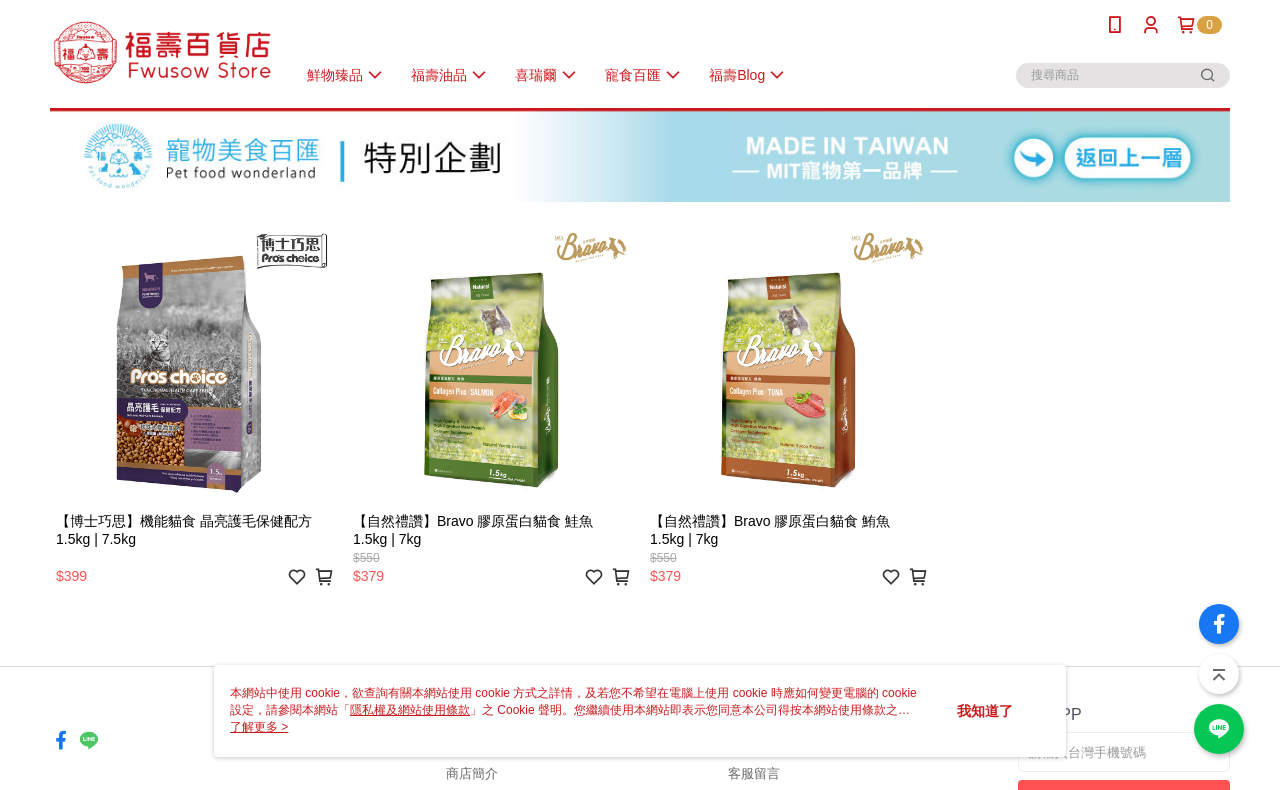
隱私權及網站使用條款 (410, 710)
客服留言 (754, 773)
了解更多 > (259, 727)
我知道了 (985, 711)
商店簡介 (472, 773)
